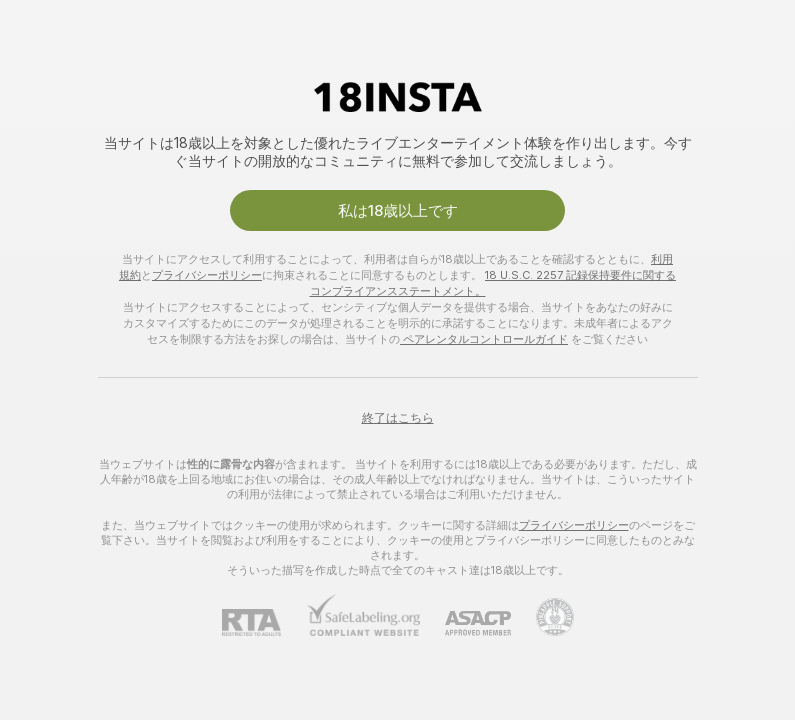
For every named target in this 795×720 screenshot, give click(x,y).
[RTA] (264, 622)
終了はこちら (398, 417)
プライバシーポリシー (207, 275)
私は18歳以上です (398, 210)
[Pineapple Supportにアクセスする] (542, 617)
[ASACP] (465, 623)
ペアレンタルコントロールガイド (484, 339)
